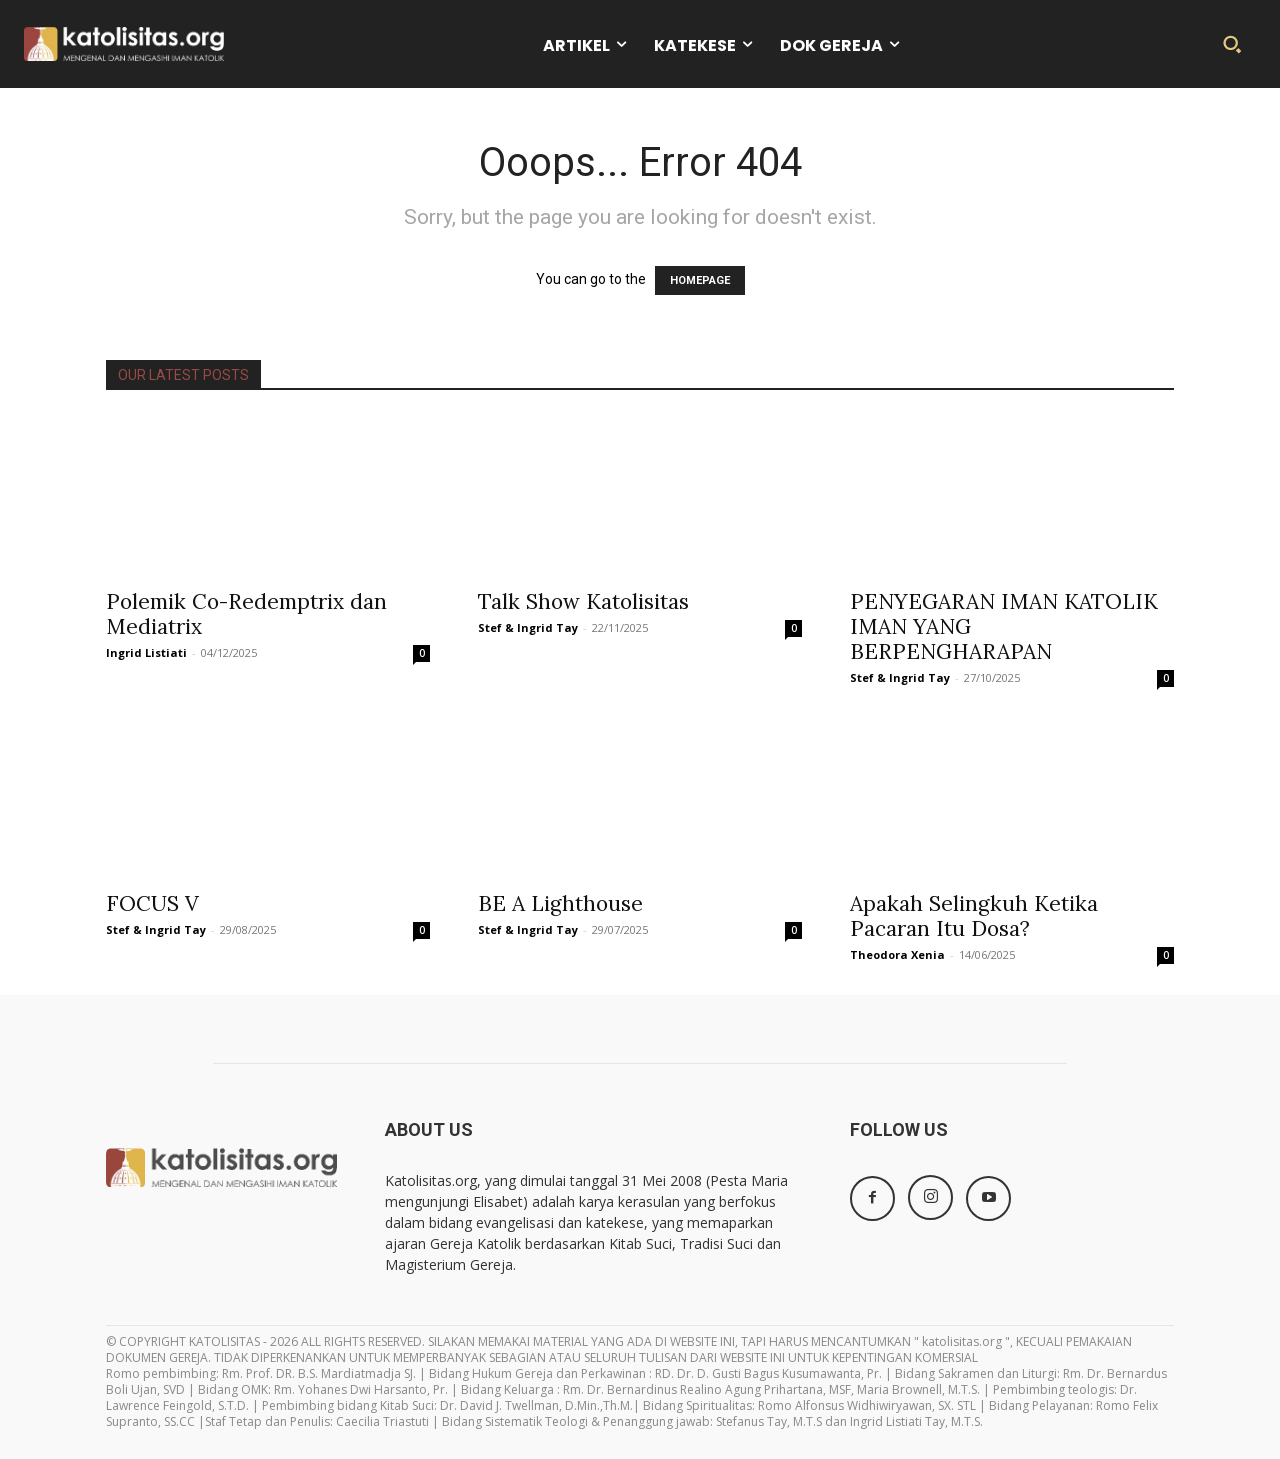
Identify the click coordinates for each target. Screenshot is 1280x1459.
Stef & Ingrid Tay (528, 627)
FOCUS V (152, 903)
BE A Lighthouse (560, 903)
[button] (1232, 44)
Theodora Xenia (897, 954)
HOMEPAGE (700, 280)
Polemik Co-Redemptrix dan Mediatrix (246, 614)
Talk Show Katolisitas (583, 601)
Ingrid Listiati (146, 652)
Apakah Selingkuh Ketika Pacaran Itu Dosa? (974, 916)
